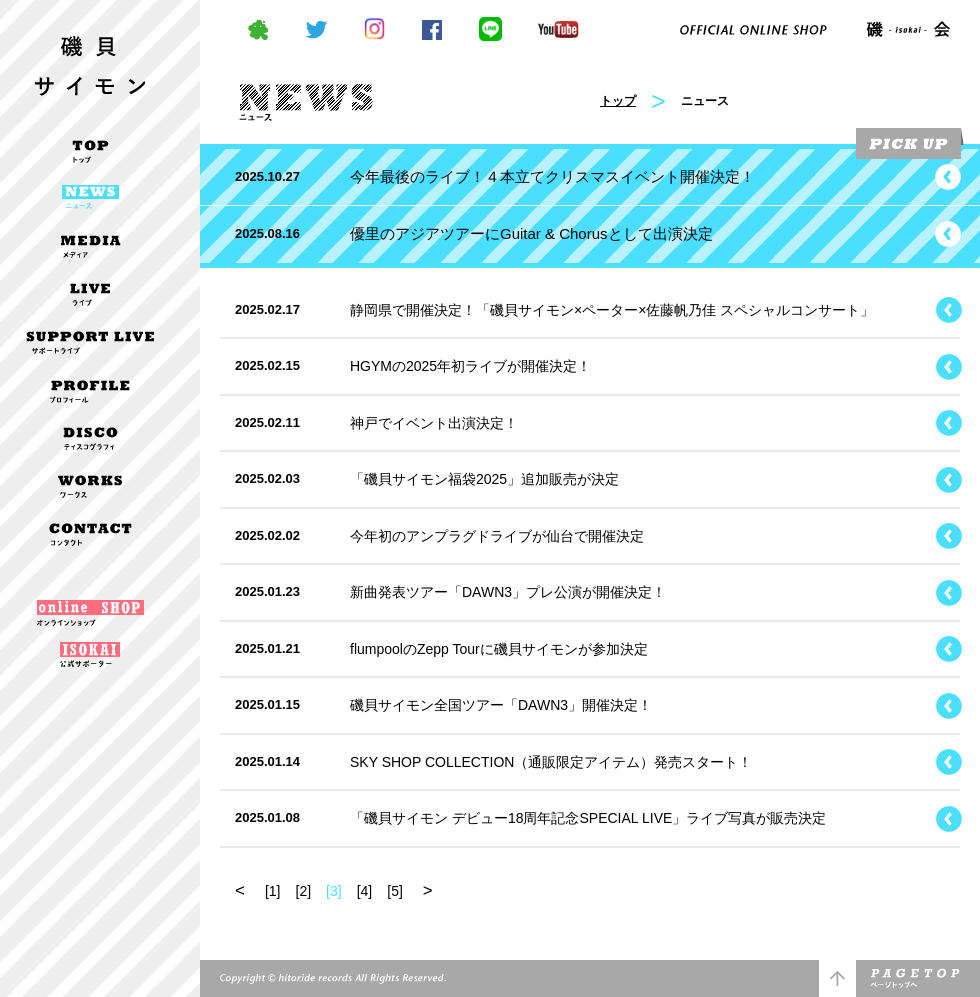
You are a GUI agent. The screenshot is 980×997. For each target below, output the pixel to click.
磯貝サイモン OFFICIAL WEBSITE (90, 53)
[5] (395, 891)
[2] (304, 891)
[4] (365, 891)
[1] (273, 891)
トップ (618, 101)
